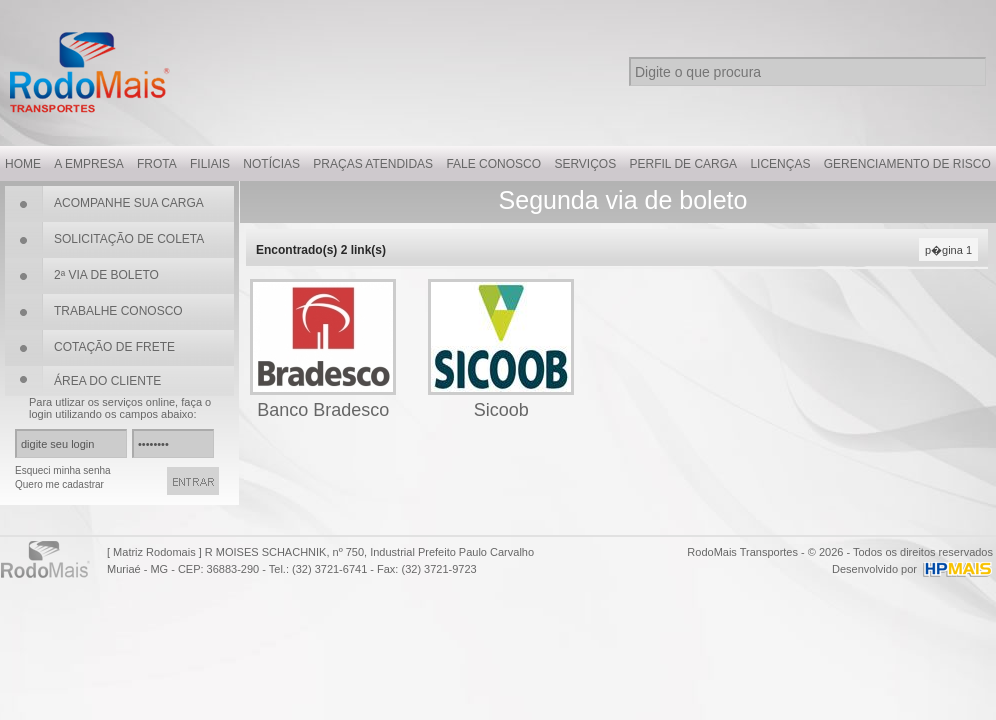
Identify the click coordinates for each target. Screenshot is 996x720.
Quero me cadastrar (59, 484)
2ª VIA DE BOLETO (106, 275)
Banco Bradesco (323, 410)
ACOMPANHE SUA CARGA (129, 203)
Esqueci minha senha (63, 470)
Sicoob (501, 410)
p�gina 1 (948, 250)
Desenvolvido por (874, 569)
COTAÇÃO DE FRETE (114, 347)
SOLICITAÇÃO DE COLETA (129, 239)
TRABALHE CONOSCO (118, 311)
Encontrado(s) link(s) (321, 250)
